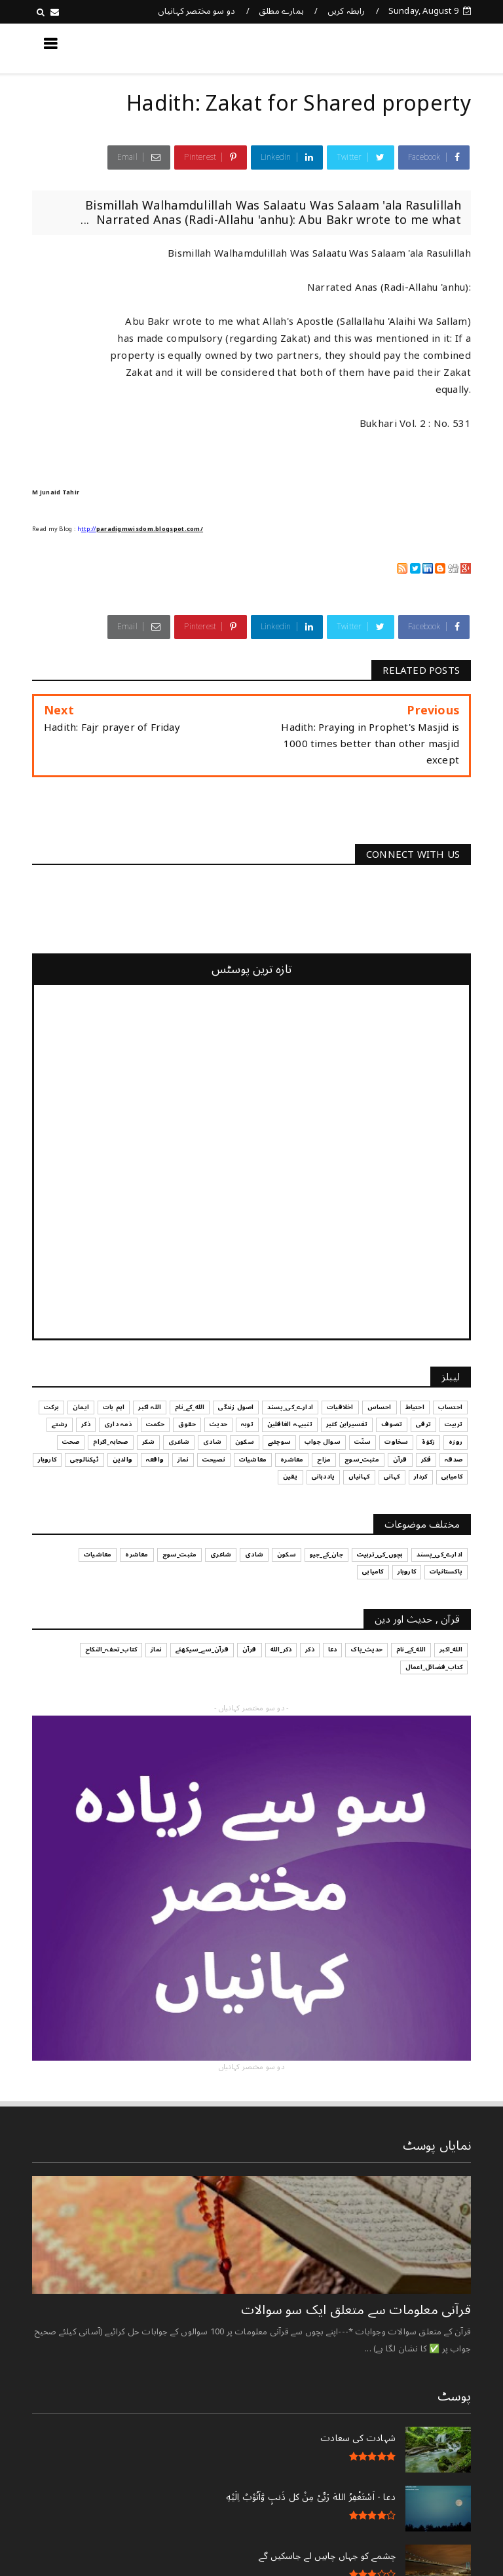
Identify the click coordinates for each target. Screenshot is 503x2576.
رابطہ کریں (346, 11)
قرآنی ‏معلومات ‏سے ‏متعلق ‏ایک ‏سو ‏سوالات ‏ (354, 2310)
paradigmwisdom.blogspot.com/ (149, 529)
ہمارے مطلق (281, 11)
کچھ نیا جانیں (418, 48)
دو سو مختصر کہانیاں (197, 11)
